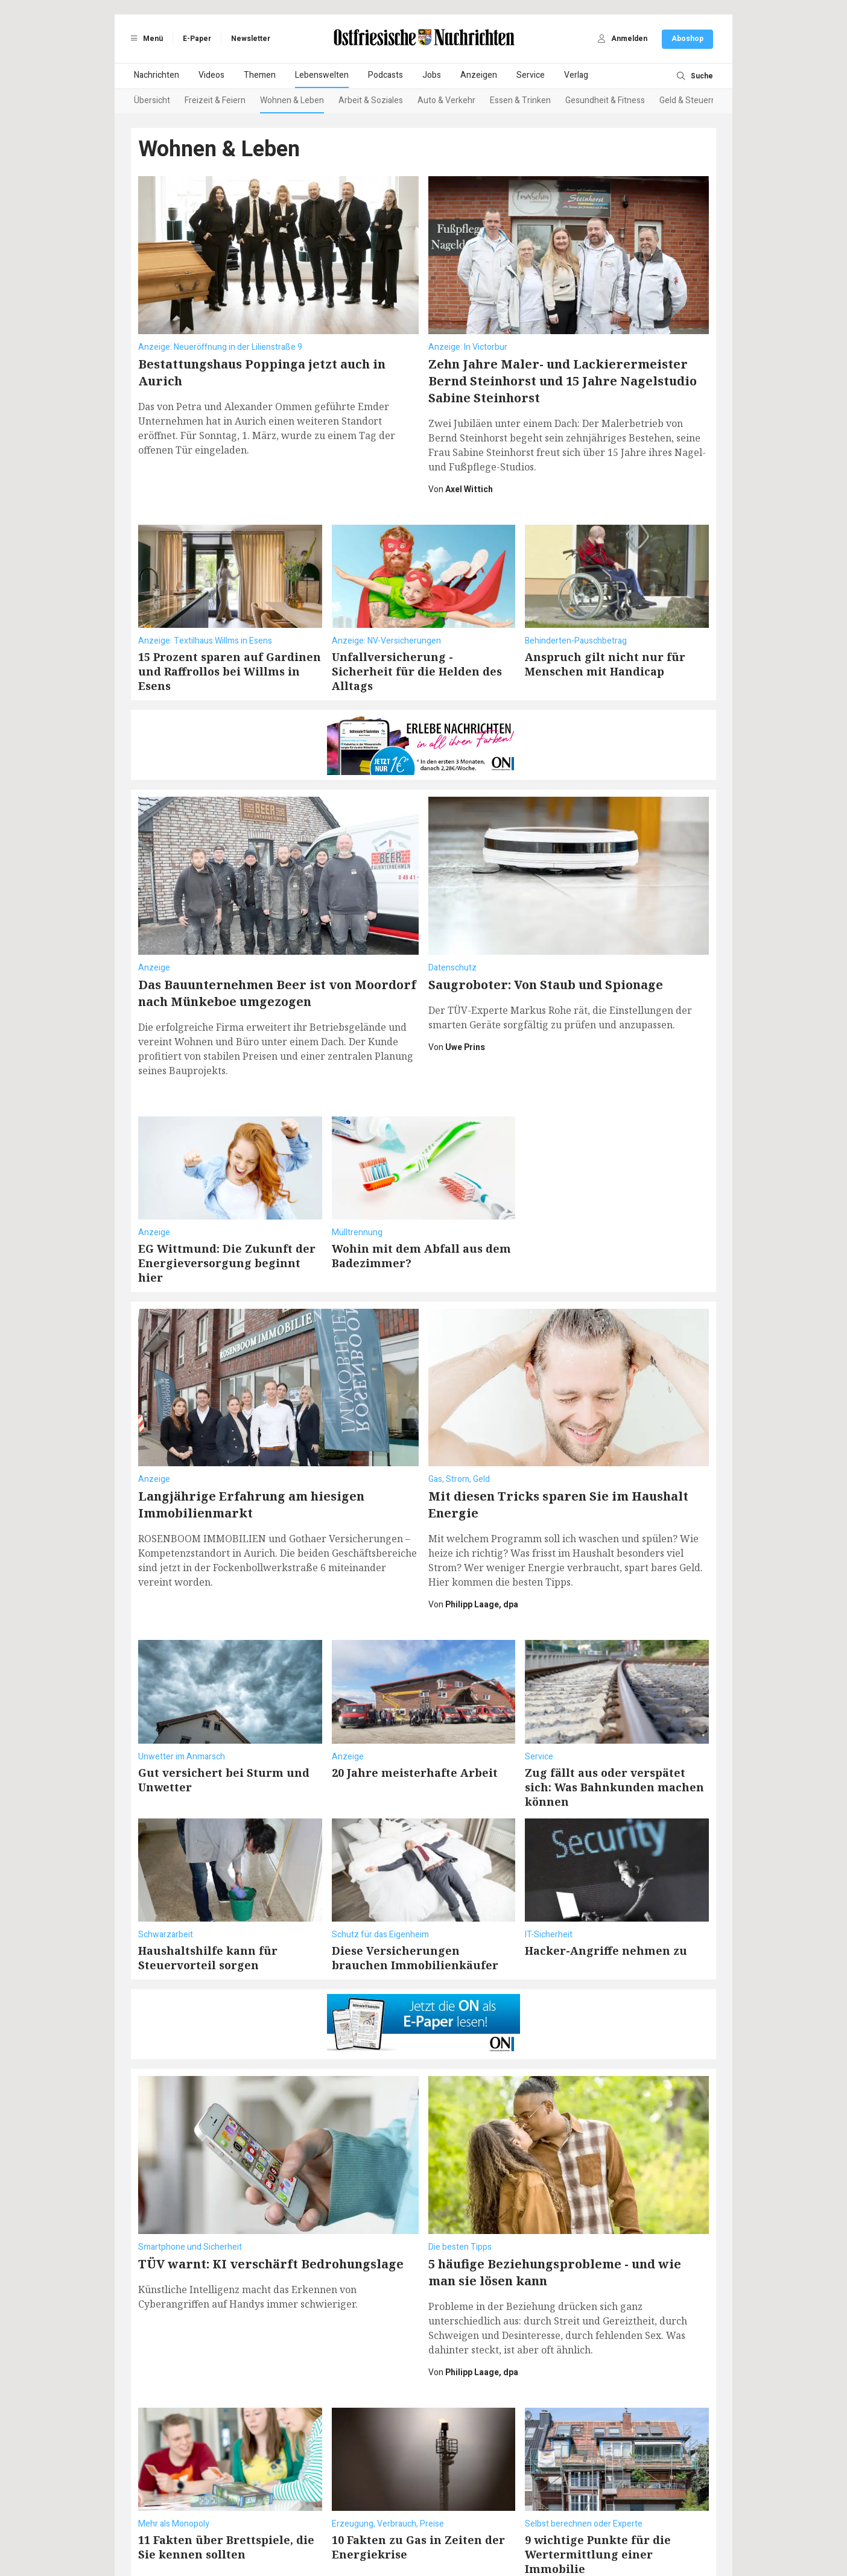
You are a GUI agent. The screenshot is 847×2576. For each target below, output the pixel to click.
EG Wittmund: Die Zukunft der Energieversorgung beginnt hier (227, 1202)
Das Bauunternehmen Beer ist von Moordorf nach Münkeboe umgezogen (277, 932)
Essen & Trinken (520, 100)
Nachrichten (156, 75)
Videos (211, 75)
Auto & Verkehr (446, 100)
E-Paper (197, 38)
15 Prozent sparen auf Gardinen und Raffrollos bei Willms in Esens (229, 671)
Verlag (576, 75)
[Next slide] (698, 101)
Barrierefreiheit (393, 2528)
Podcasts (385, 75)
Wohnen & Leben (292, 100)
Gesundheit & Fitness (605, 100)
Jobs (431, 75)
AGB (250, 2528)
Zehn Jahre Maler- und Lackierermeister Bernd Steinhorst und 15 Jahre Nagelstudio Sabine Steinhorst (562, 381)
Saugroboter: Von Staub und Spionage (545, 924)
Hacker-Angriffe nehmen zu (606, 1890)
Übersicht (152, 100)
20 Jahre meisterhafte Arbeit (415, 1712)
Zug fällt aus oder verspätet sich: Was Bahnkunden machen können (614, 1726)
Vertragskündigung (464, 2528)
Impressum (338, 2528)
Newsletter (250, 38)
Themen (260, 75)
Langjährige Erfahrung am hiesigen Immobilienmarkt (251, 1444)
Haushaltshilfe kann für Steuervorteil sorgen (208, 1897)
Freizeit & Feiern (215, 100)
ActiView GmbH (481, 2540)
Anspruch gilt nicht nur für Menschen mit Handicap (605, 664)
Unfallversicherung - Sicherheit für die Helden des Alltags (417, 671)
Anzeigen (478, 75)
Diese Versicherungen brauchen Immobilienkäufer (415, 1897)
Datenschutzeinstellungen (555, 2528)
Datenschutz (288, 2528)
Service (530, 75)
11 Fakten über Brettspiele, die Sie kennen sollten (226, 2426)
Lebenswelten (322, 75)
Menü (145, 38)
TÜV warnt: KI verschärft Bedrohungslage (271, 2143)
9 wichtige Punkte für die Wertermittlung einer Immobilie (598, 2433)
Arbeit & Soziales (370, 100)
